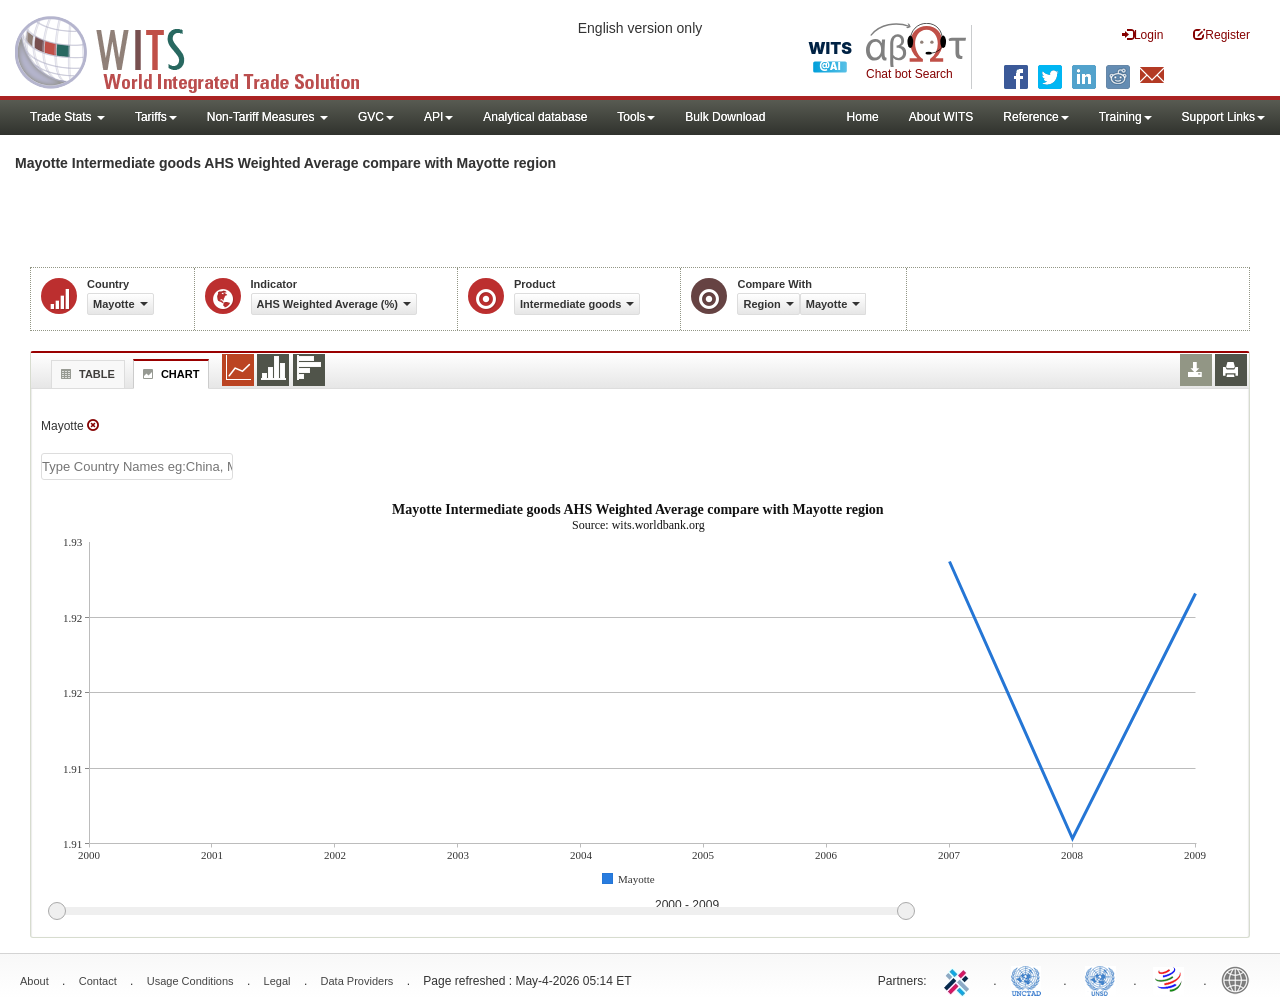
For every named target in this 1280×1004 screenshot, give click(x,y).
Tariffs (156, 117)
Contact (98, 981)
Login (1142, 34)
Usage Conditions (190, 981)
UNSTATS (1100, 979)
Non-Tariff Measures (267, 117)
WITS (200, 50)
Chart (169, 374)
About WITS (941, 117)
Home (863, 117)
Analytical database (535, 117)
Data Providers (357, 981)
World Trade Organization (1170, 979)
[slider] (481, 912)
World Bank (1240, 979)
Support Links (1223, 117)
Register (1221, 34)
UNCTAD (1030, 979)
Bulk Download (725, 117)
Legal (277, 981)
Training (1125, 117)
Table (85, 374)
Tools (636, 117)
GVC (376, 117)
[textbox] (137, 466)
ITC (960, 979)
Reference (1035, 117)
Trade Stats (67, 117)
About (34, 981)
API (438, 117)
